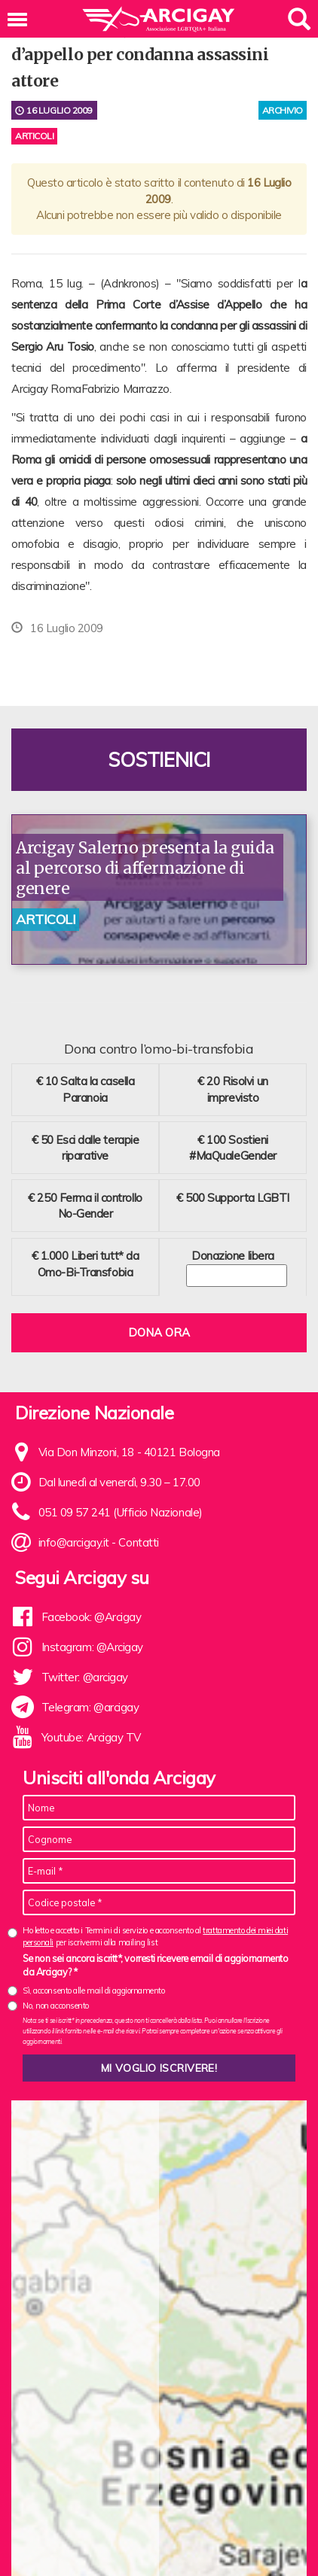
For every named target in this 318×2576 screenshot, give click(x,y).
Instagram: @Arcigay (92, 1647)
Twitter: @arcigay (84, 1677)
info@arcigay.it (73, 1542)
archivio (282, 110)
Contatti (138, 1542)
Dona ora (159, 1332)
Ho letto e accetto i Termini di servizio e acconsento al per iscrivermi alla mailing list (155, 1936)
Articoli (34, 135)
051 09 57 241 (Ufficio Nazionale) (120, 1512)
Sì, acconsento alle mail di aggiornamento (94, 1990)
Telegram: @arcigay (90, 1707)
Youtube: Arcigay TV (91, 1737)
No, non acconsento (56, 2005)
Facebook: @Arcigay (91, 1617)
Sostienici (159, 759)
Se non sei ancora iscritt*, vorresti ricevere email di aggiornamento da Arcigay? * (155, 1965)
